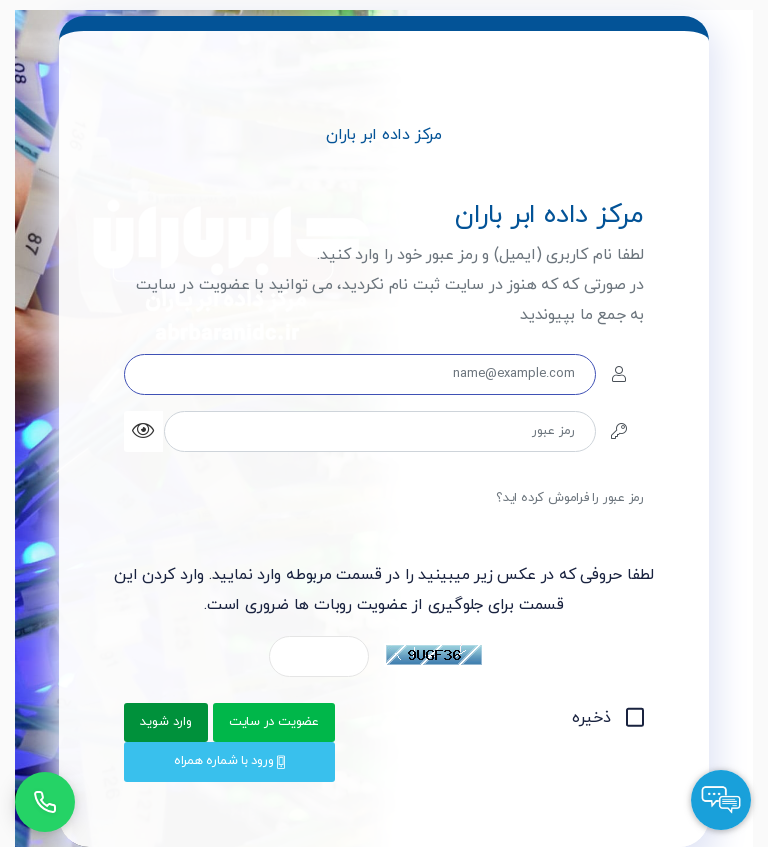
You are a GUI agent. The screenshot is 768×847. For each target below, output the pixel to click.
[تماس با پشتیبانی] (45, 802)
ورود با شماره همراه (229, 761)
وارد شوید (166, 722)
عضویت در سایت (274, 722)
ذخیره (608, 718)
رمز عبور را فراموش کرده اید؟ (570, 498)
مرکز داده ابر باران (384, 135)
